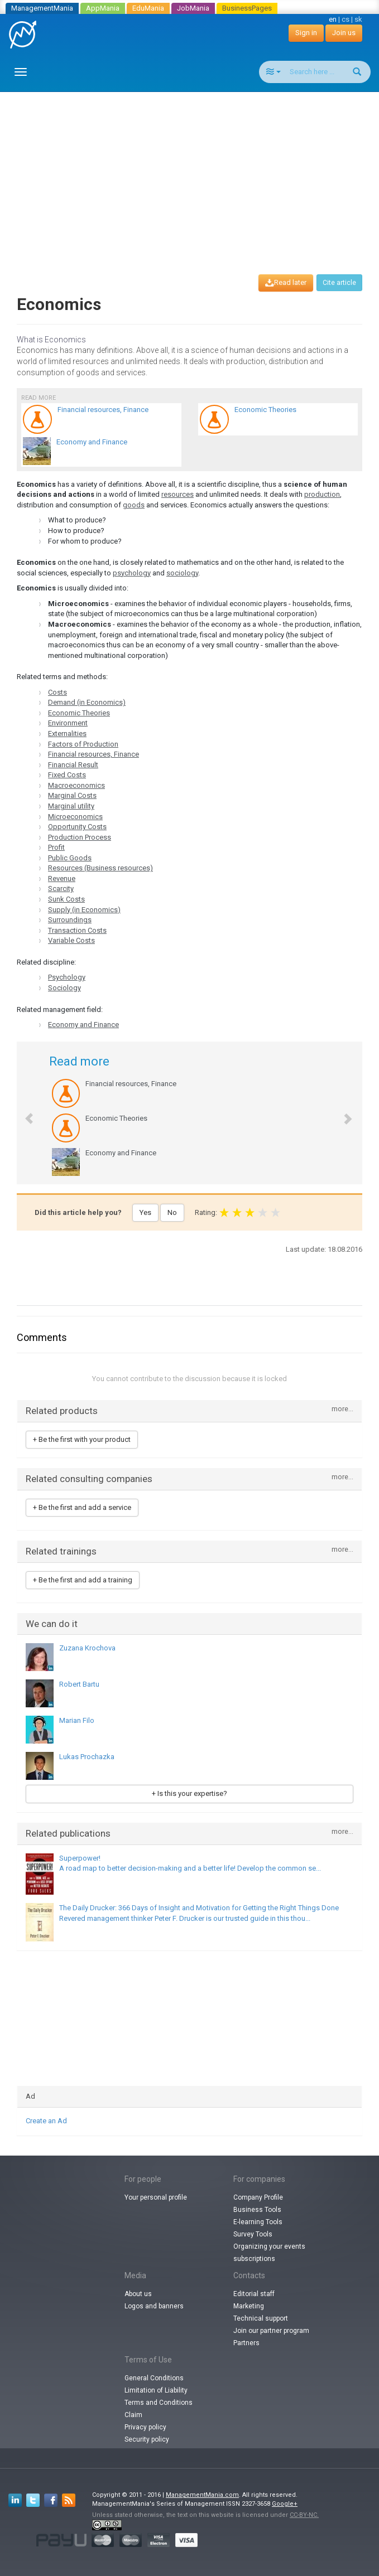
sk (358, 19)
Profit (56, 847)
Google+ (285, 2503)
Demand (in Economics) (87, 702)
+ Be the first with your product (82, 1439)
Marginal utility (71, 806)
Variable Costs (71, 940)
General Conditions (154, 2378)
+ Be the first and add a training (82, 1580)
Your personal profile (155, 2197)
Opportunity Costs (77, 826)
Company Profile (258, 2197)
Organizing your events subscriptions (269, 2253)
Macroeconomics (76, 785)
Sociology (64, 988)
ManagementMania (42, 8)
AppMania (102, 8)
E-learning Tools (257, 2222)
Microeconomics (75, 816)
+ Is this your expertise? (189, 1793)
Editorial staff (254, 2294)
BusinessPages (247, 8)
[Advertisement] (193, 173)
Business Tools (257, 2210)
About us (138, 2294)
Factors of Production (83, 744)
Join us (344, 32)
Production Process (79, 837)
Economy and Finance (83, 1024)
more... (342, 1409)
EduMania (148, 8)
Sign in (306, 32)
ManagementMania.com (202, 2494)
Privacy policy (145, 2427)
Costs (57, 692)
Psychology (66, 977)
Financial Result (73, 765)
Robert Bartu (79, 1684)
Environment (68, 723)
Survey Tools (252, 2234)
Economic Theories (79, 713)
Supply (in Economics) (84, 910)
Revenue (61, 878)
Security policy (146, 2439)
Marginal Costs (72, 795)
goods (134, 505)
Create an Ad (46, 2121)
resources (177, 494)
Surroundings (70, 920)
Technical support (260, 2318)
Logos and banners (154, 2306)
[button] (24, 1113)
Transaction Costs (77, 930)
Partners (246, 2343)
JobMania (193, 8)
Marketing (248, 2306)
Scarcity (61, 888)
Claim (133, 2415)
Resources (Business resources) (100, 868)
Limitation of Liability (156, 2390)
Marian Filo (76, 1720)
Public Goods (70, 858)
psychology (132, 573)
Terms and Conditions (158, 2402)
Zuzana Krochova (87, 1648)
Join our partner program (271, 2331)
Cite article (339, 283)
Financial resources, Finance (93, 754)
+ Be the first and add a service (82, 1507)
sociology (182, 573)
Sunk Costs (66, 899)
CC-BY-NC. (304, 2515)
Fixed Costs (67, 775)
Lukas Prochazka (86, 1756)
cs (345, 19)
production (322, 494)
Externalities (67, 733)
